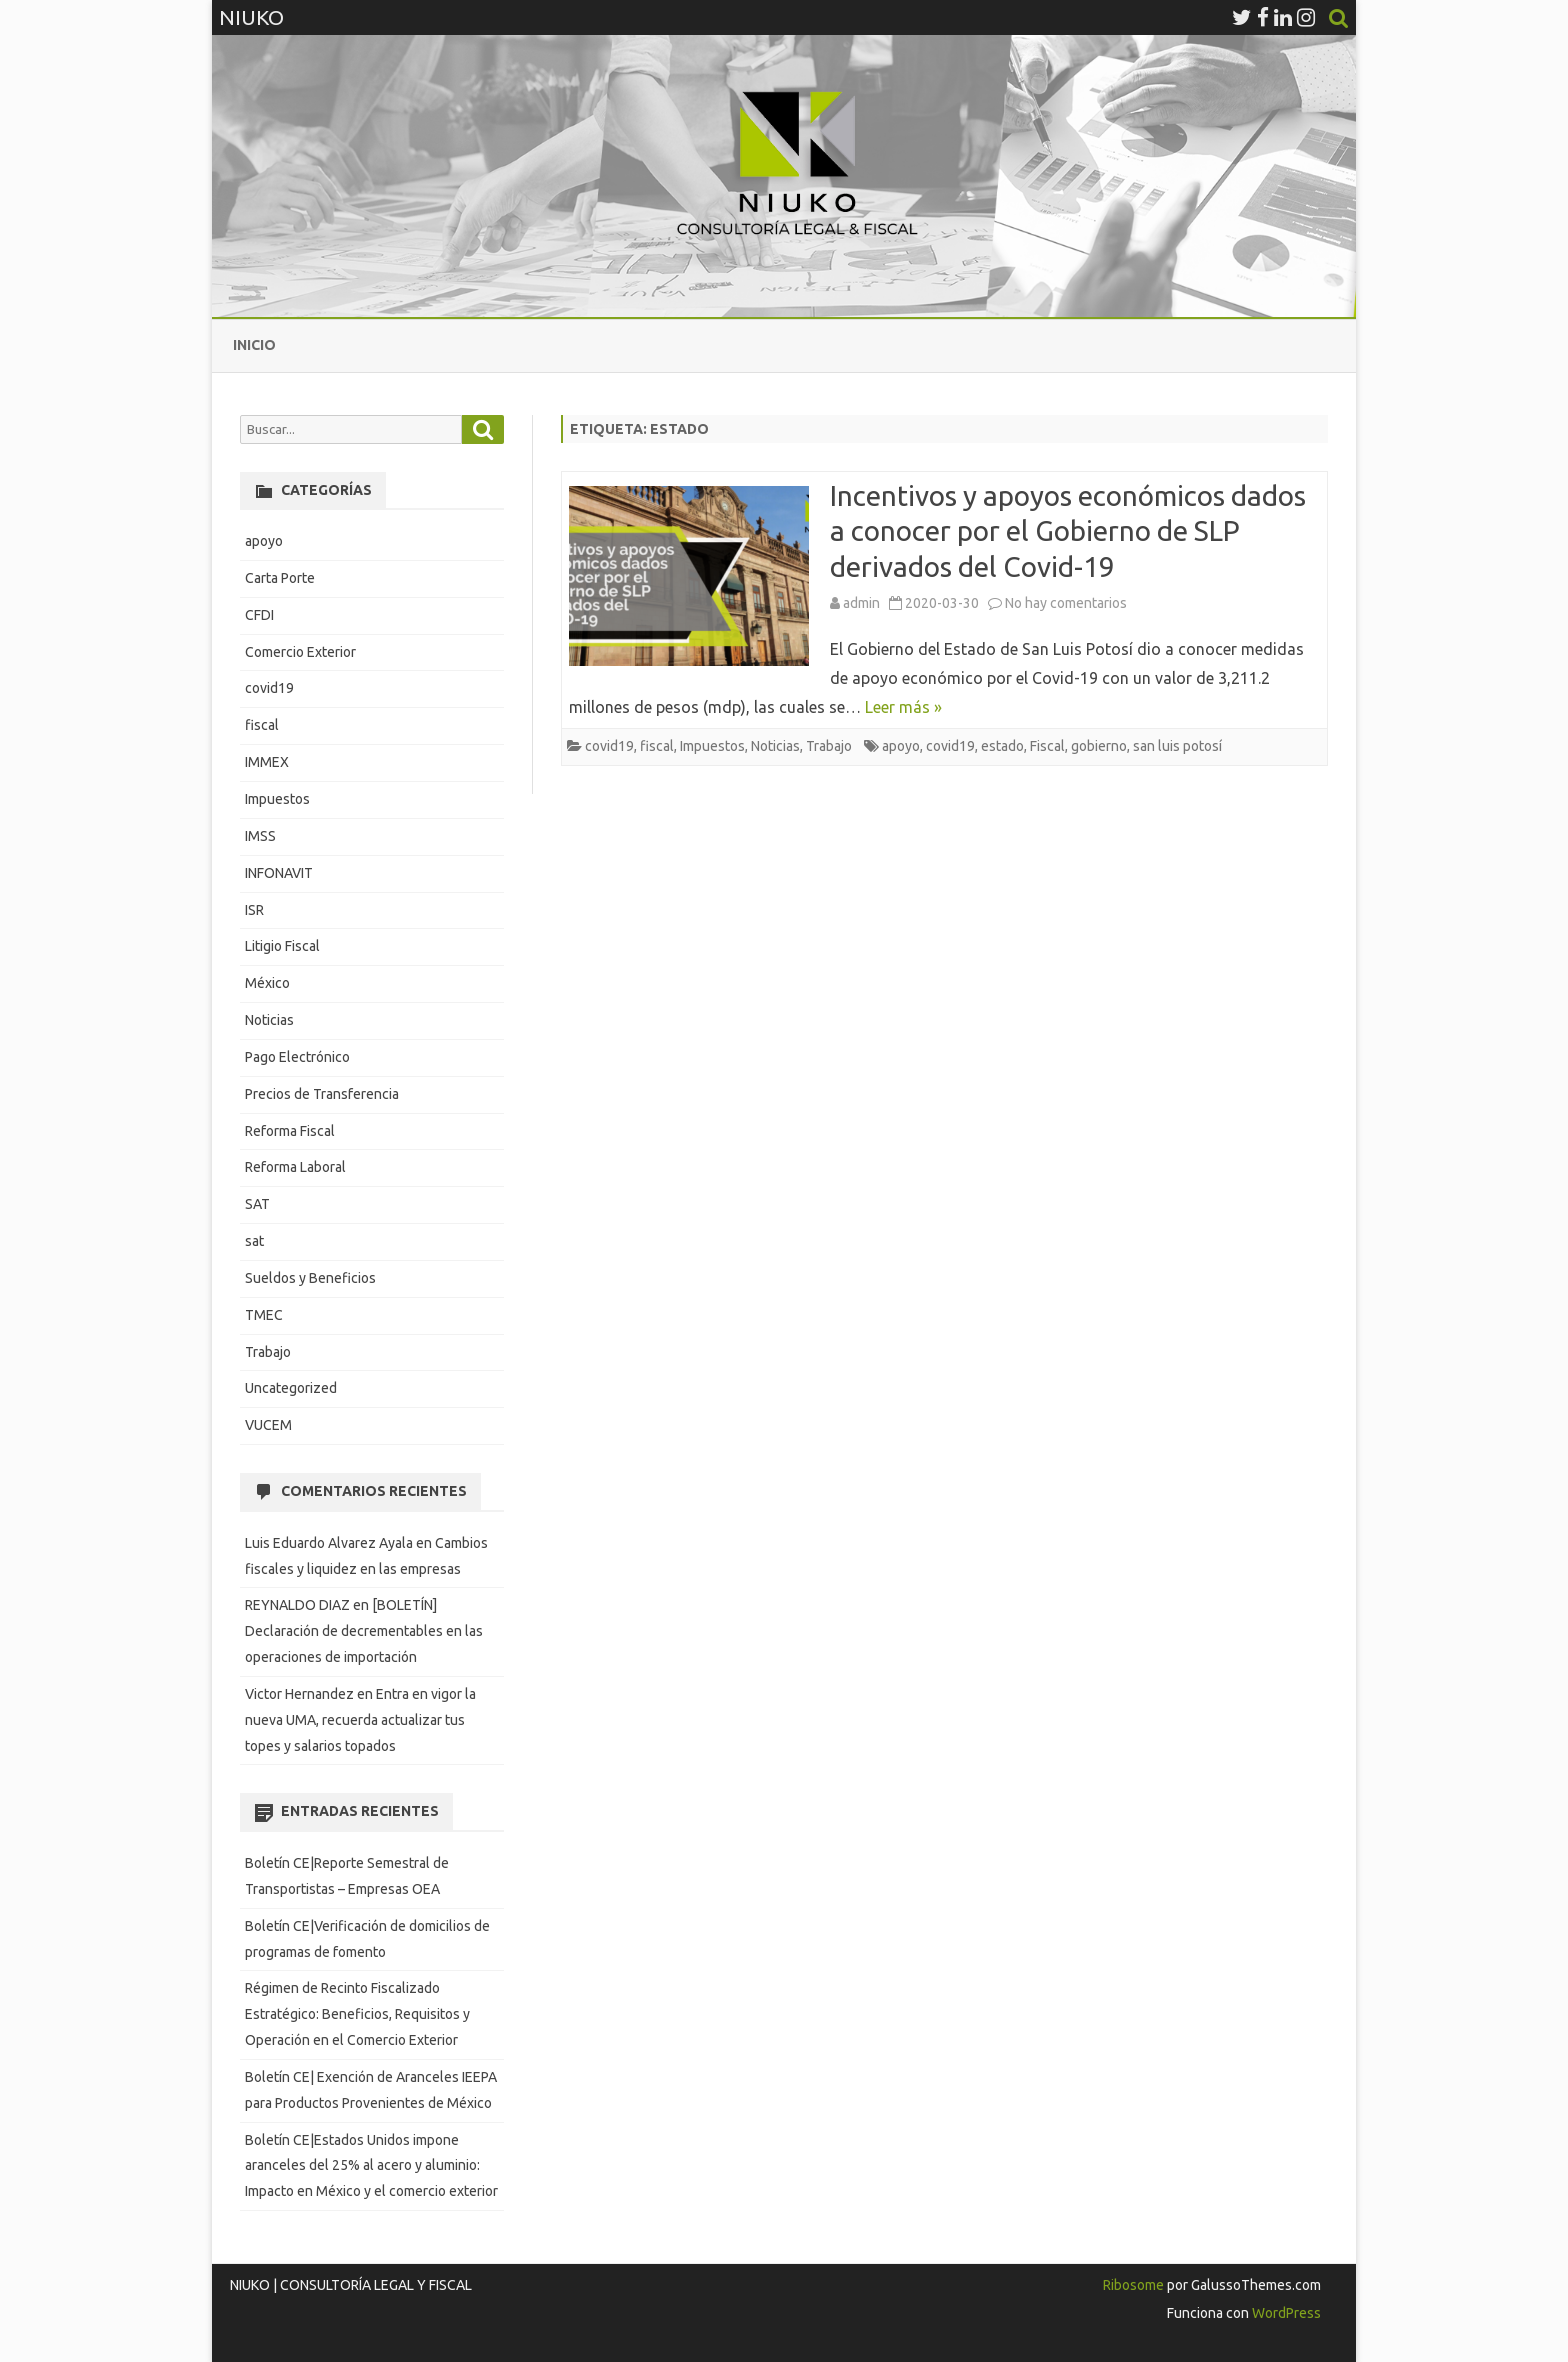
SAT (257, 1204)
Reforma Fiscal (290, 1131)
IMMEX (267, 762)
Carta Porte (280, 578)
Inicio (254, 345)
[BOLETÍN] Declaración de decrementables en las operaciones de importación (364, 1631)
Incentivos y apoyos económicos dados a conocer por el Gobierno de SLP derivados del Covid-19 (1068, 531)
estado (1002, 746)
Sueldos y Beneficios (310, 1278)
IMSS (260, 836)
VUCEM (268, 1425)
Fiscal (1047, 746)
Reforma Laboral (295, 1167)
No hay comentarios (1066, 603)
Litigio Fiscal (282, 946)
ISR (254, 910)
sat (254, 1241)
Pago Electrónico (297, 1057)
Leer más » (903, 707)
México (267, 983)
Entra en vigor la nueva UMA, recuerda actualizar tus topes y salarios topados (360, 1720)
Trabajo (829, 746)
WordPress (1285, 2313)
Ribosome (1133, 2285)
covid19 (609, 746)
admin (861, 603)
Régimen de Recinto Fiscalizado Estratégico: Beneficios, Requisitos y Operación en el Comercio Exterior (357, 2014)
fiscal (657, 746)
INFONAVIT (279, 873)
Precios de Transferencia (322, 1094)
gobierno (1099, 746)
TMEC (264, 1315)
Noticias (775, 746)
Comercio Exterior (300, 652)
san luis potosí (1177, 746)
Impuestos (712, 746)
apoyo (901, 746)
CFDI (259, 615)
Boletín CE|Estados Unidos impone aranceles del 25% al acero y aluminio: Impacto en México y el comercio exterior (371, 2166)
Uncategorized (291, 1388)
